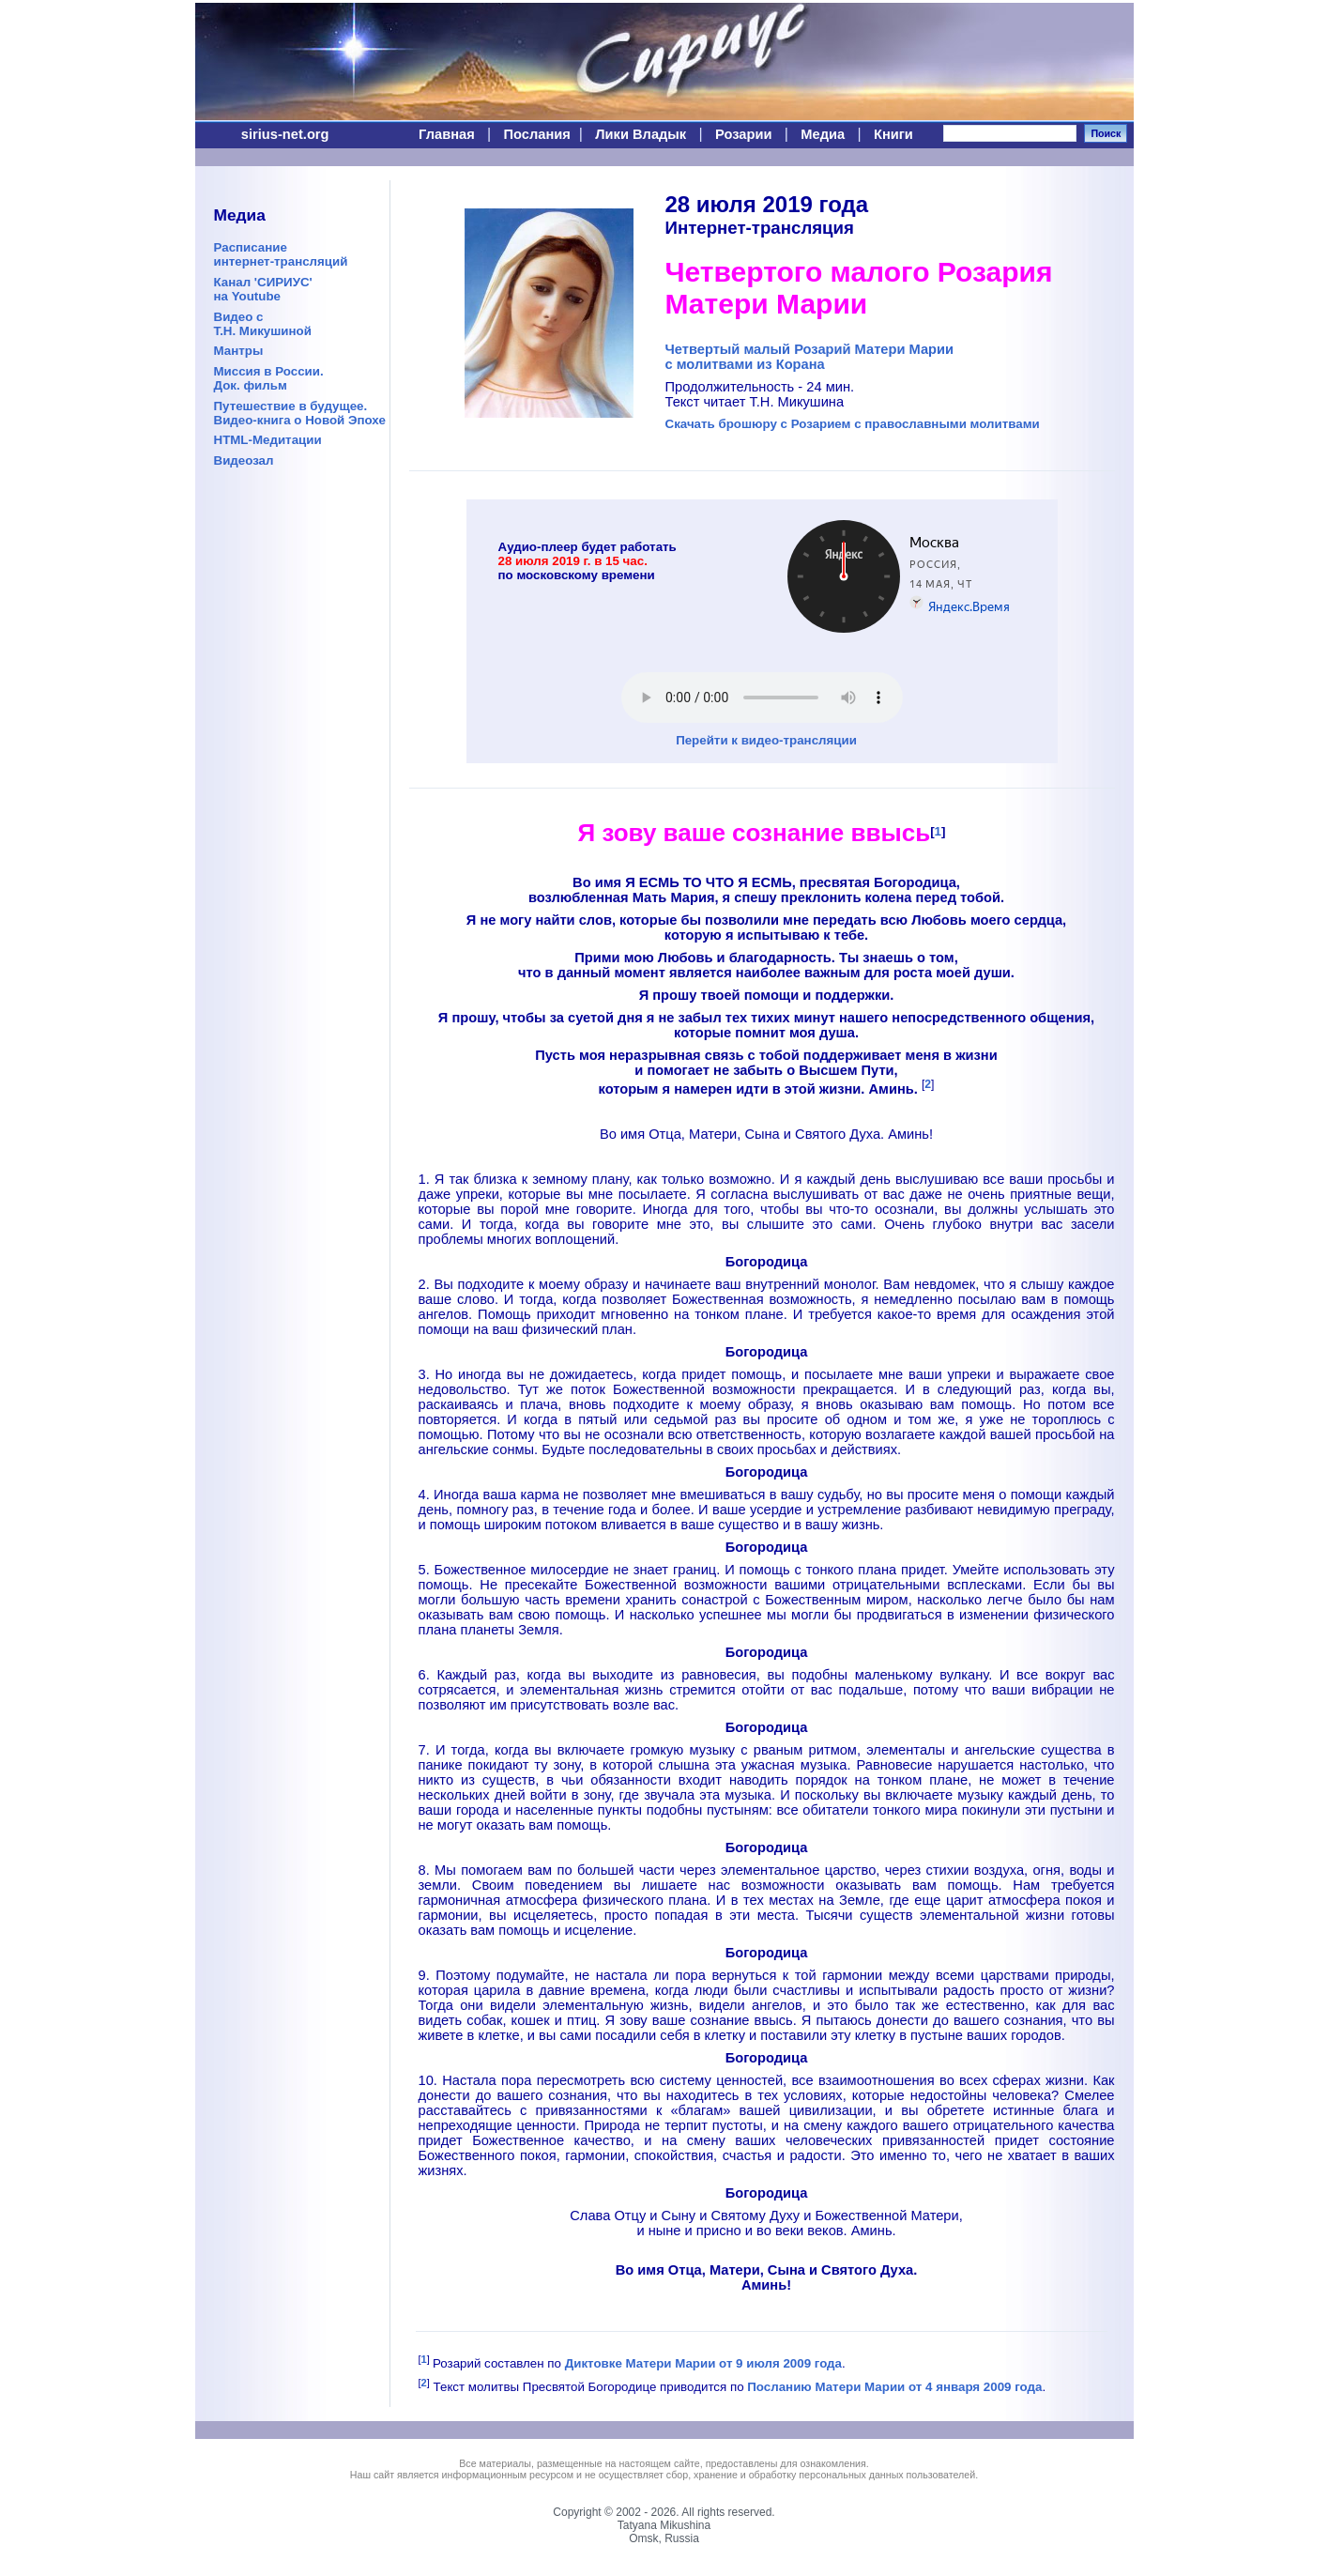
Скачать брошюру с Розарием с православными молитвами (852, 424)
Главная (447, 134)
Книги (893, 134)
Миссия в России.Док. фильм (269, 378)
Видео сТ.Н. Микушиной (263, 324)
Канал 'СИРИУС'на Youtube (263, 289)
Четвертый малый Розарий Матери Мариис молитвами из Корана (809, 357)
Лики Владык (640, 134)
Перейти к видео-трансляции (766, 740)
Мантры (239, 351)
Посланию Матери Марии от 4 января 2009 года (894, 2387)
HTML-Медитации (268, 440)
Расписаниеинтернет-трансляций (281, 254)
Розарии (743, 134)
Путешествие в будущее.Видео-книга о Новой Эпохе (300, 413)
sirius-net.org (285, 134)
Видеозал (244, 460)
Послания (537, 134)
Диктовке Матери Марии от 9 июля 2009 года (703, 2363)
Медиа (823, 134)
